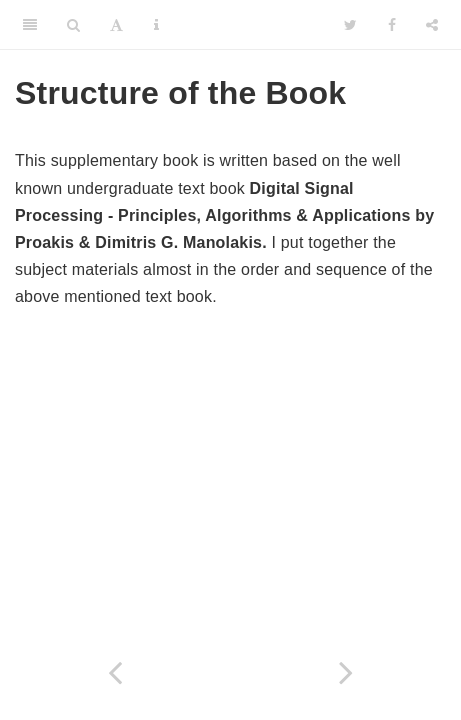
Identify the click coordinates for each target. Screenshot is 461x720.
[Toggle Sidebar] (30, 25)
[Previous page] (115, 672)
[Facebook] (392, 25)
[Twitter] (350, 25)
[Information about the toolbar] (156, 25)
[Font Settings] (116, 25)
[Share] (432, 25)
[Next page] (346, 672)
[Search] (73, 25)
